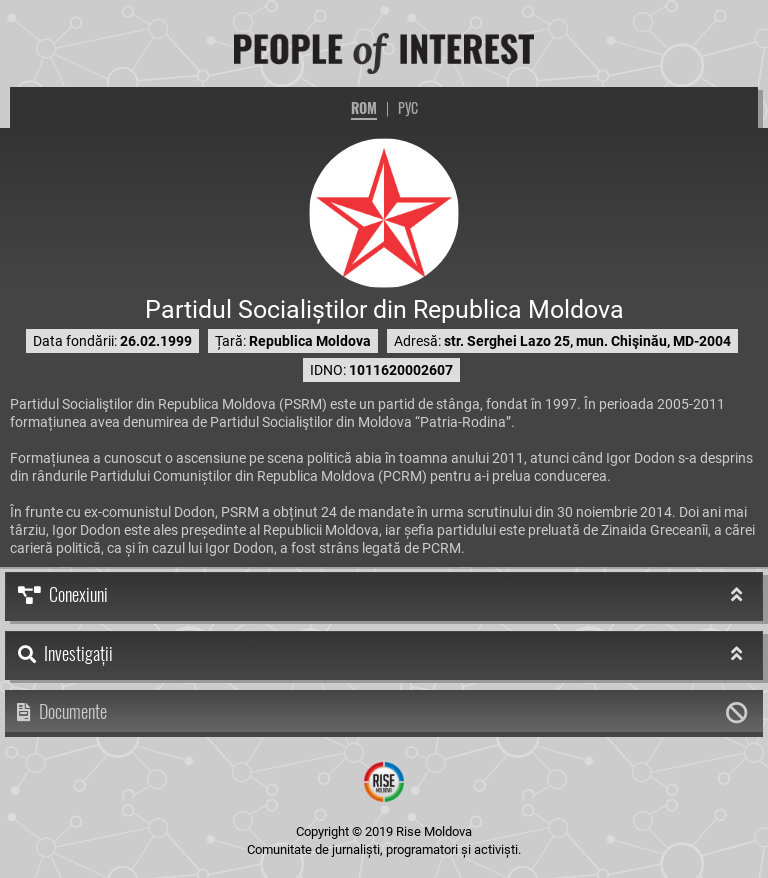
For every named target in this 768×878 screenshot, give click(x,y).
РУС (408, 107)
